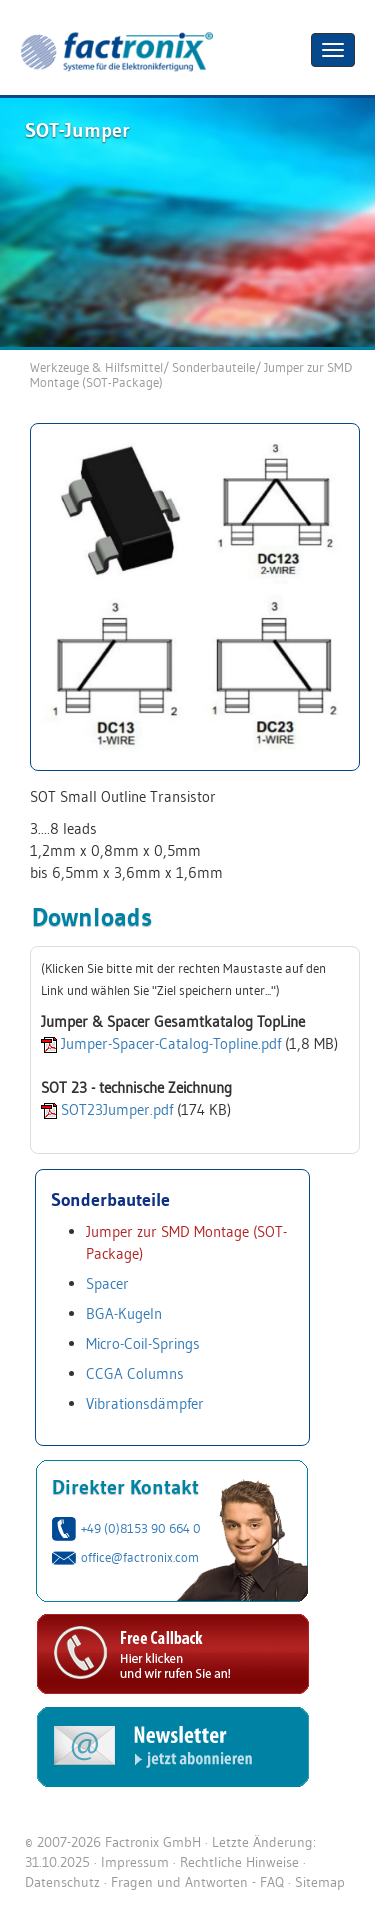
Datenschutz (62, 1882)
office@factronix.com (140, 1557)
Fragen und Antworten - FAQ (197, 1882)
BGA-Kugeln (124, 1313)
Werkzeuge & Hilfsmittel (96, 367)
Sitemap (320, 1882)
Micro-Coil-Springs (143, 1343)
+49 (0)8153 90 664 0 (141, 1528)
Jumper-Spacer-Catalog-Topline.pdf (171, 1043)
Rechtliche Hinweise (239, 1862)
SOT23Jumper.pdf (117, 1109)
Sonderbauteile (213, 367)
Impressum (135, 1862)
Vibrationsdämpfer (145, 1403)
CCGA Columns (135, 1373)
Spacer (107, 1283)
